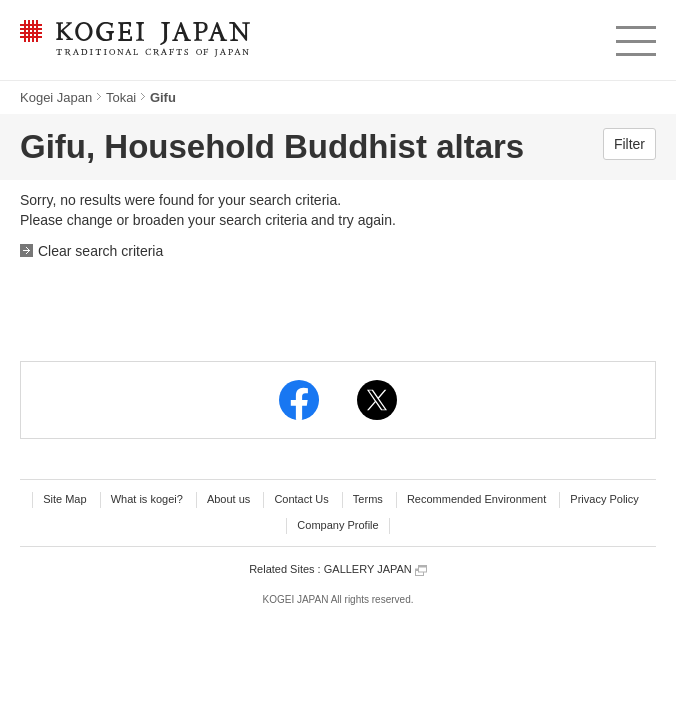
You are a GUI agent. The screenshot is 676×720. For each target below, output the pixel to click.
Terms (368, 499)
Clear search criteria (100, 251)
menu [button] (634, 36)
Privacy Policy (604, 499)
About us (228, 499)
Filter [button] (629, 144)
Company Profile (337, 525)
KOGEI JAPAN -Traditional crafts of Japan (134, 40)
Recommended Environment (476, 499)
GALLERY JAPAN (375, 569)
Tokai (121, 97)
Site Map (64, 499)
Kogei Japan (56, 97)
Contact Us (301, 499)
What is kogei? (147, 499)
